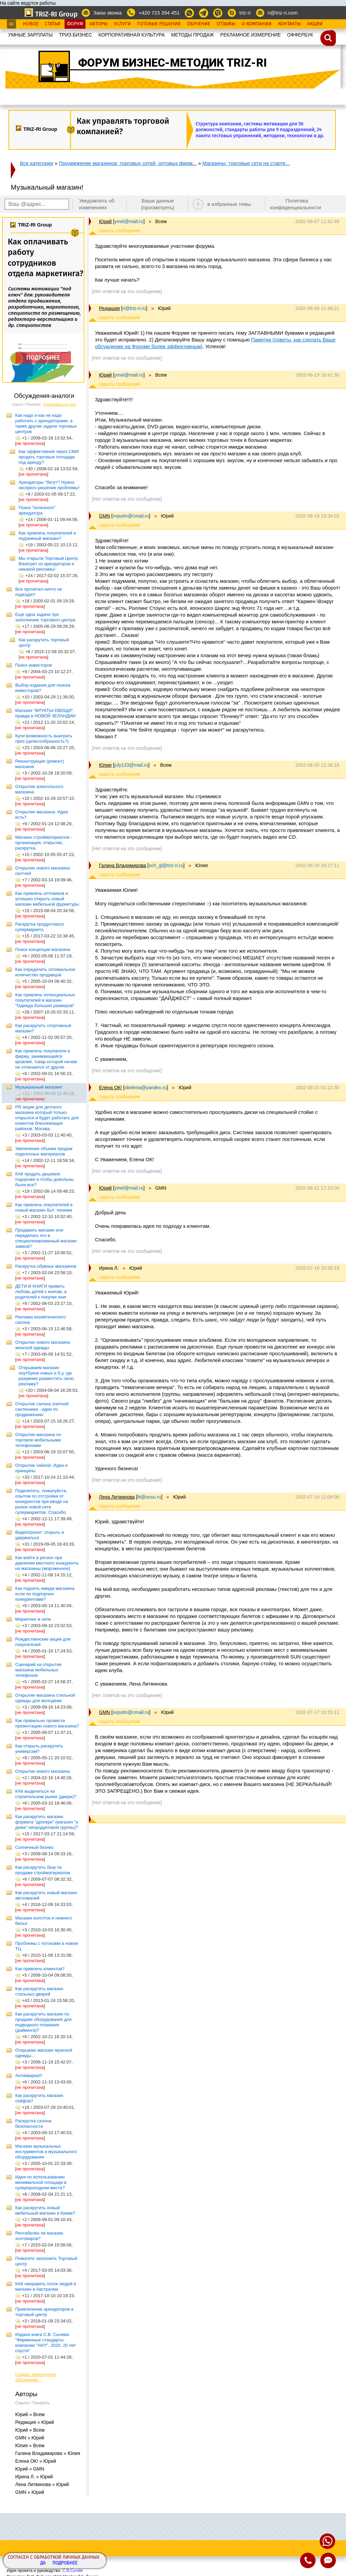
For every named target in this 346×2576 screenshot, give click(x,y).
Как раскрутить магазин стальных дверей (39, 1991)
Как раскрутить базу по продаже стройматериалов (42, 1870)
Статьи (52, 24)
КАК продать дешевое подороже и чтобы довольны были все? (44, 1179)
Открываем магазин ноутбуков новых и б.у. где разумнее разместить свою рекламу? (46, 1375)
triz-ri (244, 13)
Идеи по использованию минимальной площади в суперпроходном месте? (41, 2182)
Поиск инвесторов (33, 665)
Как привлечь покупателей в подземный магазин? (47, 535)
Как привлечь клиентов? (40, 1968)
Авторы (98, 24)
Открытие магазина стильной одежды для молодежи (45, 1698)
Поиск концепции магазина (42, 949)
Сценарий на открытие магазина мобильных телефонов (38, 1670)
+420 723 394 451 (159, 13)
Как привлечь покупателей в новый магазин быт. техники (44, 1207)
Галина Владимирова (122, 865)
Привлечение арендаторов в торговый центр (44, 2312)
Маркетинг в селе (33, 1619)
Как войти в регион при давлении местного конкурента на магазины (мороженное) (46, 1563)
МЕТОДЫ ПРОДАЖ (192, 35)
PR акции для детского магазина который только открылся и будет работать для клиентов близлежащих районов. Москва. (47, 1117)
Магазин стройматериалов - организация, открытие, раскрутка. (43, 843)
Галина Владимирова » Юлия (47, 2453)
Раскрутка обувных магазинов (45, 1266)
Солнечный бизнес (34, 1847)
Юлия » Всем (29, 2445)
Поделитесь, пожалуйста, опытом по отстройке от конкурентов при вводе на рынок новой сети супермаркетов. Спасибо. (41, 1501)
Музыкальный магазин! (38, 1087)
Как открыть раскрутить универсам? (39, 1748)
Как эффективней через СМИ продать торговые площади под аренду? (49, 457)
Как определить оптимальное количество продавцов (45, 972)
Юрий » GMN (29, 2469)
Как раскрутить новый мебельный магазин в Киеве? (45, 2210)
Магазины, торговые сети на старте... (246, 163)
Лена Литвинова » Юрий (42, 2484)
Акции (315, 24)
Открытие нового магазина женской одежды (42, 1345)
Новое (31, 24)
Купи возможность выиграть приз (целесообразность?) (43, 738)
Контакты (289, 24)
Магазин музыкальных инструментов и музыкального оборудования (46, 2152)
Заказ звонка (107, 13)
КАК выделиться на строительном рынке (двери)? (45, 1794)
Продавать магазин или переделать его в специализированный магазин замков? (46, 1238)
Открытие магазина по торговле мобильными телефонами (38, 1440)
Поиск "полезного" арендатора (37, 510)
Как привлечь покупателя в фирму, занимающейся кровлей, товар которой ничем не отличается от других (46, 1059)
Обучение (198, 24)
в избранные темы (229, 204)
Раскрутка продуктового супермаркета (39, 927)
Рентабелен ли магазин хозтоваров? (39, 2236)
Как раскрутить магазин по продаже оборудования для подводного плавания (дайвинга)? (43, 2022)
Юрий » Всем (30, 2414)
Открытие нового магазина (42, 1771)
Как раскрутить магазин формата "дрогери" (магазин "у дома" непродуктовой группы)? (46, 1822)
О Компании (257, 24)
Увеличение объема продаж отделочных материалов (43, 1151)
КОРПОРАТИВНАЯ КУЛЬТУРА (131, 35)
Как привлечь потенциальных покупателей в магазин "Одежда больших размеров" (45, 1000)
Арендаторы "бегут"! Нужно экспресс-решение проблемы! (49, 485)
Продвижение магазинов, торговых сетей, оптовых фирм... (128, 163)
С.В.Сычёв (73, 2570)
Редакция (109, 308)
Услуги (122, 24)
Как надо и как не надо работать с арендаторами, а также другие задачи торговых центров (46, 423)
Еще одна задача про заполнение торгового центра (45, 617)
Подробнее (64, 2563)
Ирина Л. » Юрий (34, 2476)
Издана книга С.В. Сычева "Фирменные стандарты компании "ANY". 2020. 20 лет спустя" (45, 2342)
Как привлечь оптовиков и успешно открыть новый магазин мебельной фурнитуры (47, 899)
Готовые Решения (158, 24)
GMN (104, 516)
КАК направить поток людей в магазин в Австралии (45, 2286)
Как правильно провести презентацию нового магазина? (47, 1723)
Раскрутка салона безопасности (33, 2123)
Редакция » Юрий (34, 2422)
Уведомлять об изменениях (97, 204)
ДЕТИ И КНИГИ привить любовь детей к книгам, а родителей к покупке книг (41, 1291)
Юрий (105, 221)
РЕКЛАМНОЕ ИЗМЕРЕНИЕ (250, 35)
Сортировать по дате (59, 404)
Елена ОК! (110, 1087)
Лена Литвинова (117, 1497)
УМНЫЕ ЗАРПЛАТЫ (30, 35)
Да (43, 2563)
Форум (75, 24)
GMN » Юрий (29, 2437)
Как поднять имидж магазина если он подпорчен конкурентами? (44, 1594)
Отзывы (226, 24)
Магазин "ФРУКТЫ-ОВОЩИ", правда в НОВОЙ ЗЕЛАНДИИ (45, 713)
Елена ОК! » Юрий (35, 2461)
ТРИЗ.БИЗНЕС (75, 35)
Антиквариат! (28, 2075)
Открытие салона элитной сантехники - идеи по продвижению (42, 1409)
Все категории (36, 163)
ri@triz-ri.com (283, 13)
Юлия (105, 765)
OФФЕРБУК (300, 35)
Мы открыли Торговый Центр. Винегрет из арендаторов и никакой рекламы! (49, 564)
